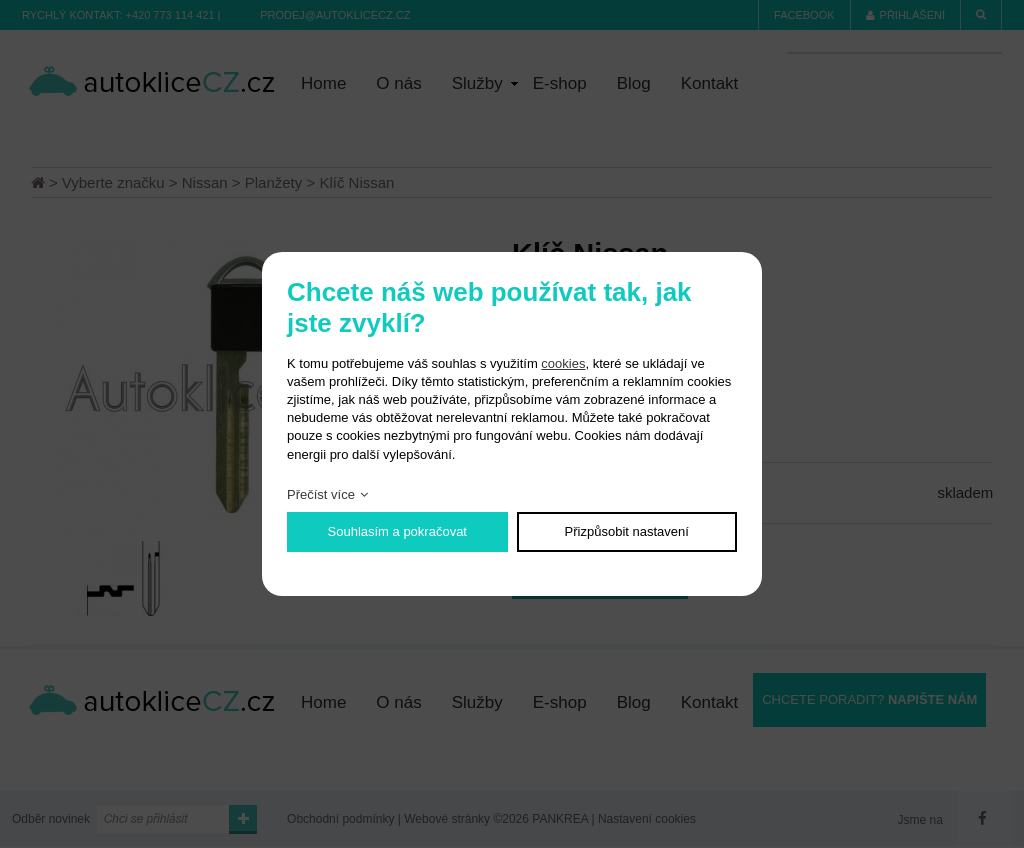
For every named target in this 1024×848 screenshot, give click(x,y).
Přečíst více (321, 494)
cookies (563, 363)
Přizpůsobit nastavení (627, 531)
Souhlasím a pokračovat (397, 531)
